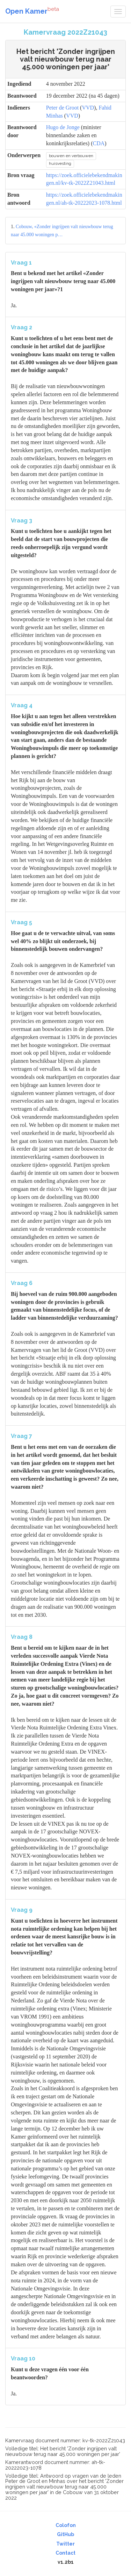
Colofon (66, 2525)
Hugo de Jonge (63, 127)
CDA (99, 143)
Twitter (65, 2544)
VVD (88, 108)
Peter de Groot (62, 108)
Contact (65, 2553)
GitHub (65, 2534)
